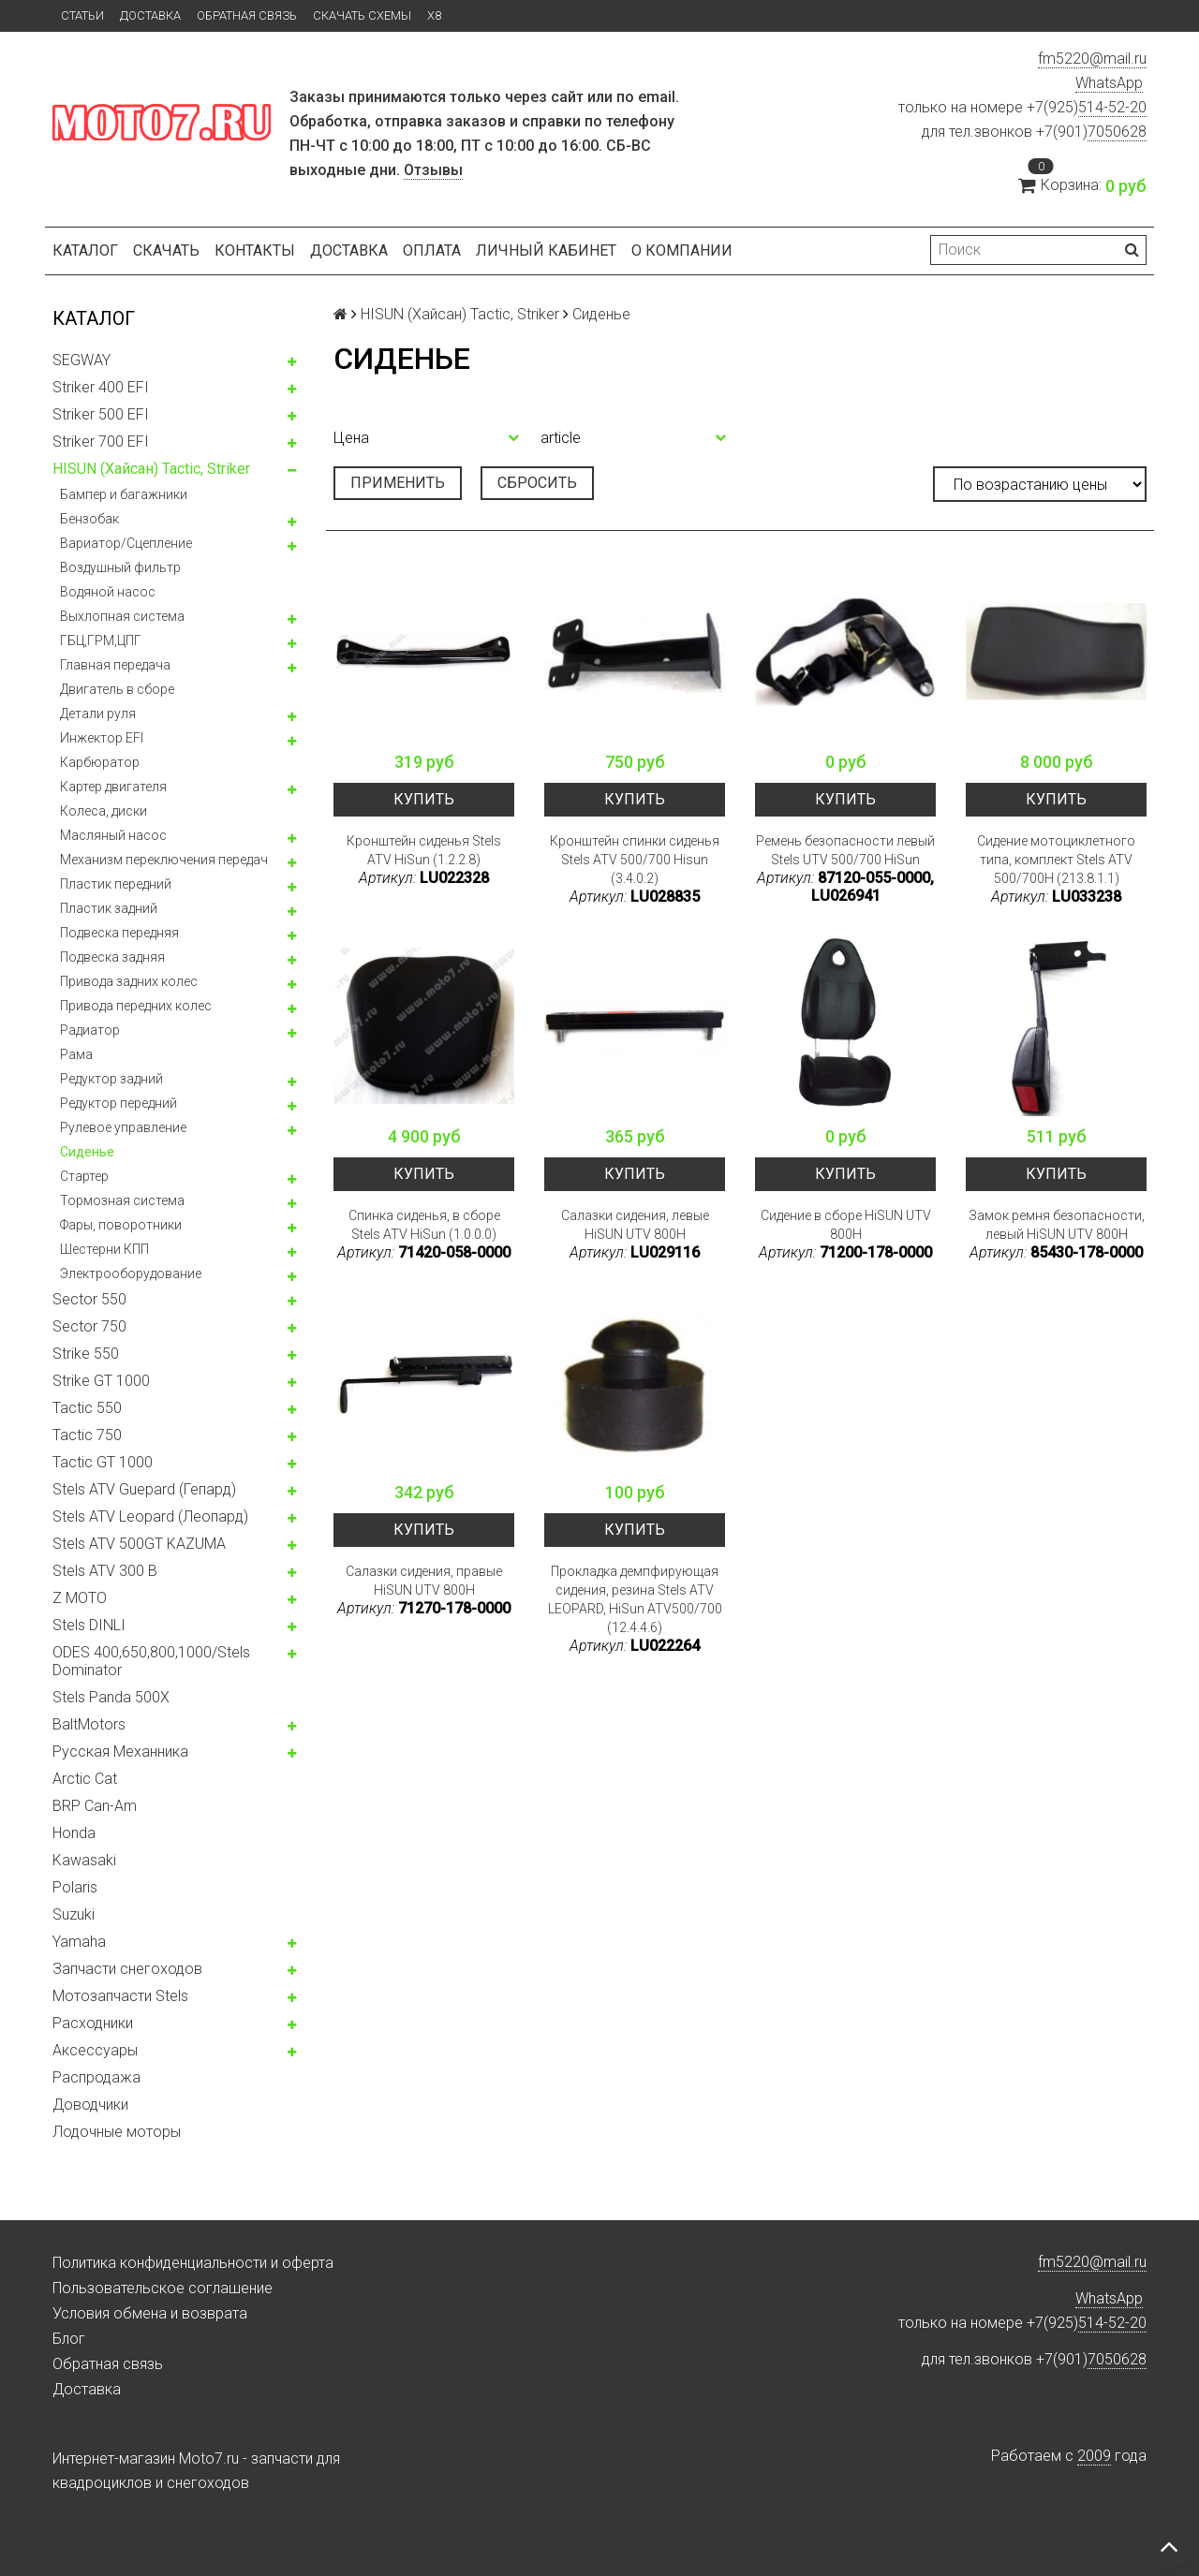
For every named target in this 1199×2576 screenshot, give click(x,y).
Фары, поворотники (121, 1224)
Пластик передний (115, 883)
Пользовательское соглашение (162, 2288)
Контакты (255, 250)
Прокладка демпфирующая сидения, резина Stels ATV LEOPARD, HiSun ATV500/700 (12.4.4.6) (635, 1599)
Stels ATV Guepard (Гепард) (144, 1489)
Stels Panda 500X (111, 1697)
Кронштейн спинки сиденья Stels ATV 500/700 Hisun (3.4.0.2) (634, 859)
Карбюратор (100, 762)
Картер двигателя (113, 786)
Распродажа (96, 2077)
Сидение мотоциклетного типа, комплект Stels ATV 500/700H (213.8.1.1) (1056, 859)
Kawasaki (84, 1860)
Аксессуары (95, 2050)
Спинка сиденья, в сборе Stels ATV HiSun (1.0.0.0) (424, 1225)
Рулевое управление (123, 1127)
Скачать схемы (362, 15)
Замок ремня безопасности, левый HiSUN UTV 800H (1057, 1225)
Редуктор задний (111, 1078)
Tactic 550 (87, 1408)
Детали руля (98, 713)
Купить (423, 799)
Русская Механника (120, 1751)
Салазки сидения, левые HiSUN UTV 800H (635, 1225)
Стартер (84, 1176)
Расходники (92, 2023)
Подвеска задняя (112, 956)
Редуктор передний (118, 1103)
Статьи (82, 15)
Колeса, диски (103, 810)
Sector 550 (89, 1299)
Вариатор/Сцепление (126, 543)
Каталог (85, 250)
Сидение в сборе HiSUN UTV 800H (846, 1225)
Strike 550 (85, 1353)
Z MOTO (79, 1598)
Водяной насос (107, 591)
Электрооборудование (130, 1273)
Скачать (166, 250)
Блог (68, 2339)
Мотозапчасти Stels (120, 1996)
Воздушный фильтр (120, 567)
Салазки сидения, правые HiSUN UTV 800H (424, 1580)
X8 (434, 15)
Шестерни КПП (104, 1249)
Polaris (74, 1887)
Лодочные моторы (116, 2132)
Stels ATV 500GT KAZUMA (139, 1544)
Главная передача (115, 664)
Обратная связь (247, 15)
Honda (74, 1833)
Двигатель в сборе (117, 689)
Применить (397, 483)
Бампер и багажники (123, 494)
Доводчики (90, 2104)
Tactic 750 (87, 1435)
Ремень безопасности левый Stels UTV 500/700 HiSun (845, 850)
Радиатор (90, 1030)
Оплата (432, 250)
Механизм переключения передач (164, 859)
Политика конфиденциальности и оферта (192, 2263)
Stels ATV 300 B (104, 1571)
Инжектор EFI (101, 737)
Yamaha (79, 1941)
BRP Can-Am (94, 1806)
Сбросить (537, 483)
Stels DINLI (89, 1625)
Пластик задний (108, 908)
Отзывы (433, 170)
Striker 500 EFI (100, 414)
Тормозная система (122, 1200)
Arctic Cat (84, 1779)
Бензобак (89, 518)
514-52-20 (1112, 107)
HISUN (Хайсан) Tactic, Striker (151, 469)
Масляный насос (113, 835)
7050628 (1117, 131)
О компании (682, 250)
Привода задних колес (129, 981)
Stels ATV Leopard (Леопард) (150, 1516)
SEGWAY (81, 360)
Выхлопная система (122, 616)
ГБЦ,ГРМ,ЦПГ (100, 640)
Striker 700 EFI (100, 441)
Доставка (150, 15)
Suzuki (73, 1914)
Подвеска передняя (119, 932)
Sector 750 (89, 1326)
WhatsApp (1109, 83)
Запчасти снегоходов (127, 1969)
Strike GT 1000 (101, 1381)
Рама (76, 1054)
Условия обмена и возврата (149, 2313)
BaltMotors (89, 1724)
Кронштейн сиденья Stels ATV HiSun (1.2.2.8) (424, 850)
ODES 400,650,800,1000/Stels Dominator (151, 1661)
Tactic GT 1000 (102, 1462)
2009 (1094, 2456)
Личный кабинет (546, 250)
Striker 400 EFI (100, 387)
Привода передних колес (136, 1005)
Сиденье (87, 1151)
